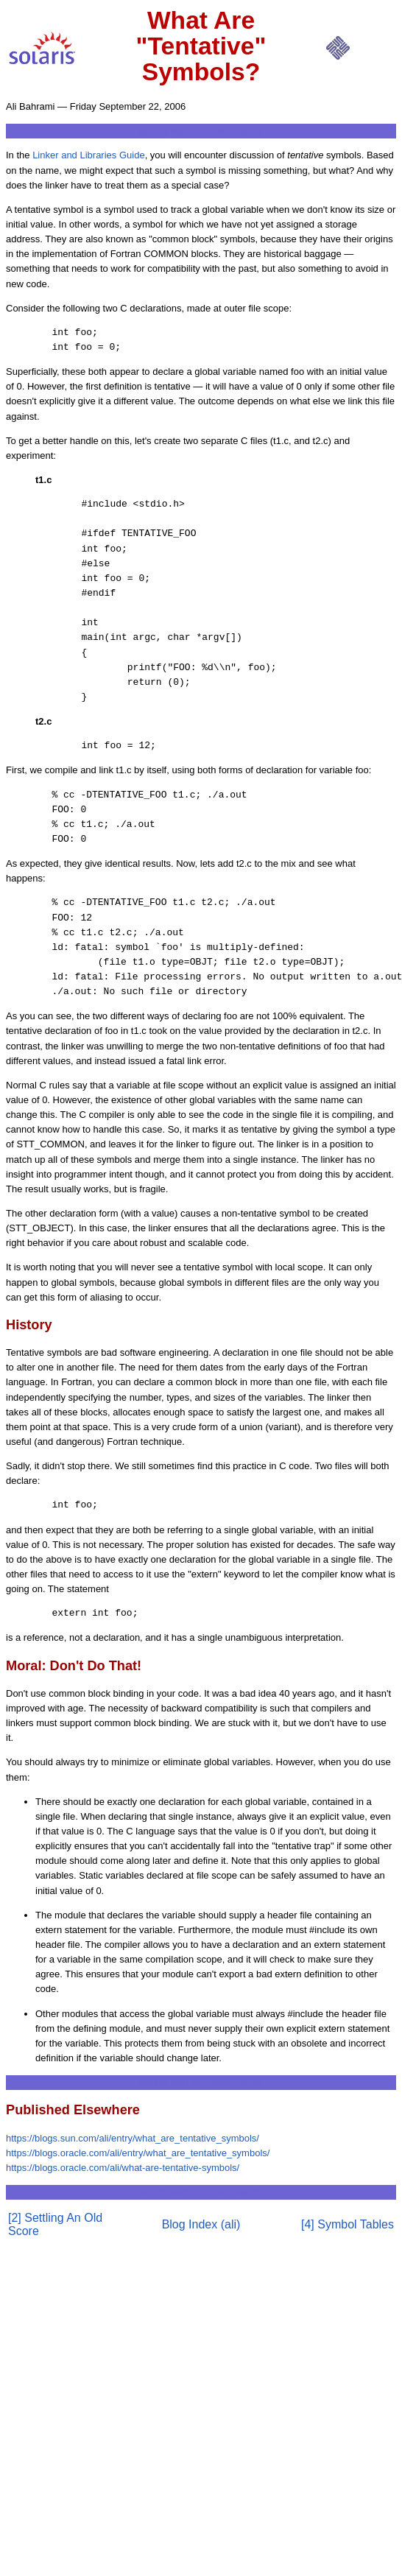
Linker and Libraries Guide (88, 155)
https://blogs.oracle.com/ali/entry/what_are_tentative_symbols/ (137, 2152)
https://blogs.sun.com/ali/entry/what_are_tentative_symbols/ (132, 2138)
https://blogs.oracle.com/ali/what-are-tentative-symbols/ (122, 2167)
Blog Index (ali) (201, 2224)
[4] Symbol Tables (347, 2224)
